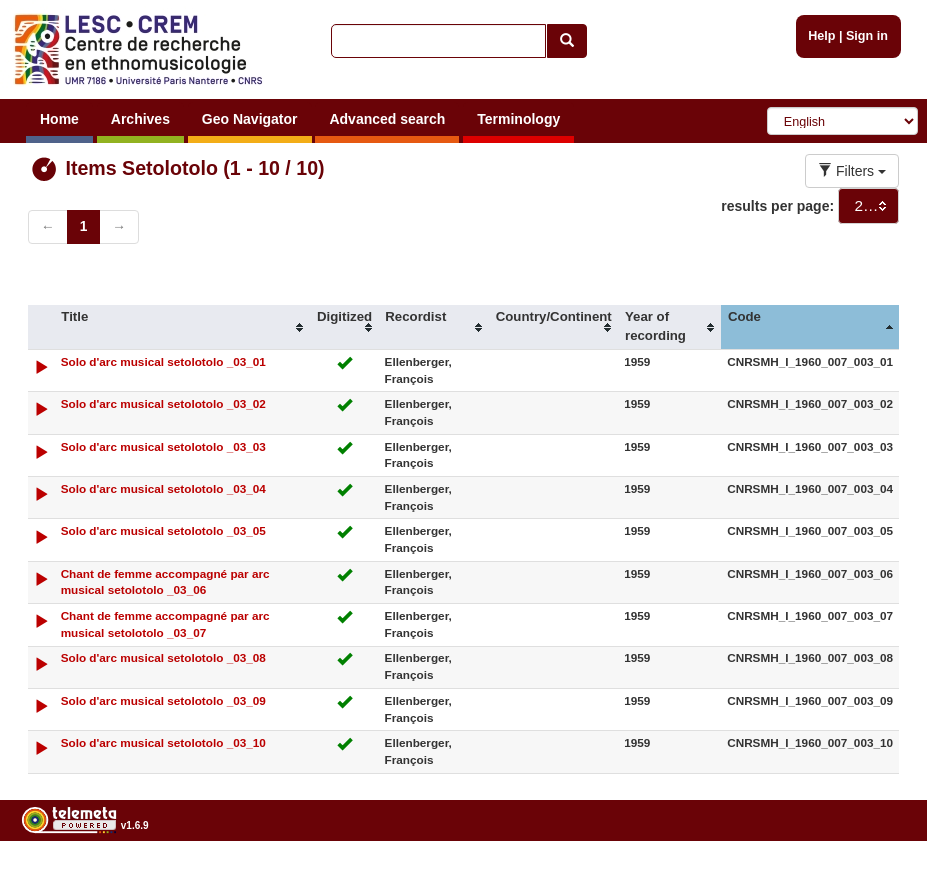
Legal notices (877, 876)
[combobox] (868, 206)
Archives (140, 119)
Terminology (518, 119)
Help (821, 36)
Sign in (867, 36)
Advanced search (387, 119)
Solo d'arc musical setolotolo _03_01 (163, 361)
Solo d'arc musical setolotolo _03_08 (163, 657)
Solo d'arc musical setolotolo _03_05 (163, 530)
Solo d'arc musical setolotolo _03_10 (163, 742)
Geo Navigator (250, 119)
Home (59, 119)
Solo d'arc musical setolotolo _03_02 (163, 403)
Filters (852, 171)
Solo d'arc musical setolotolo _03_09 (163, 700)
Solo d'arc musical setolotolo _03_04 (163, 488)
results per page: (777, 206)
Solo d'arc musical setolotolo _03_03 (163, 446)
